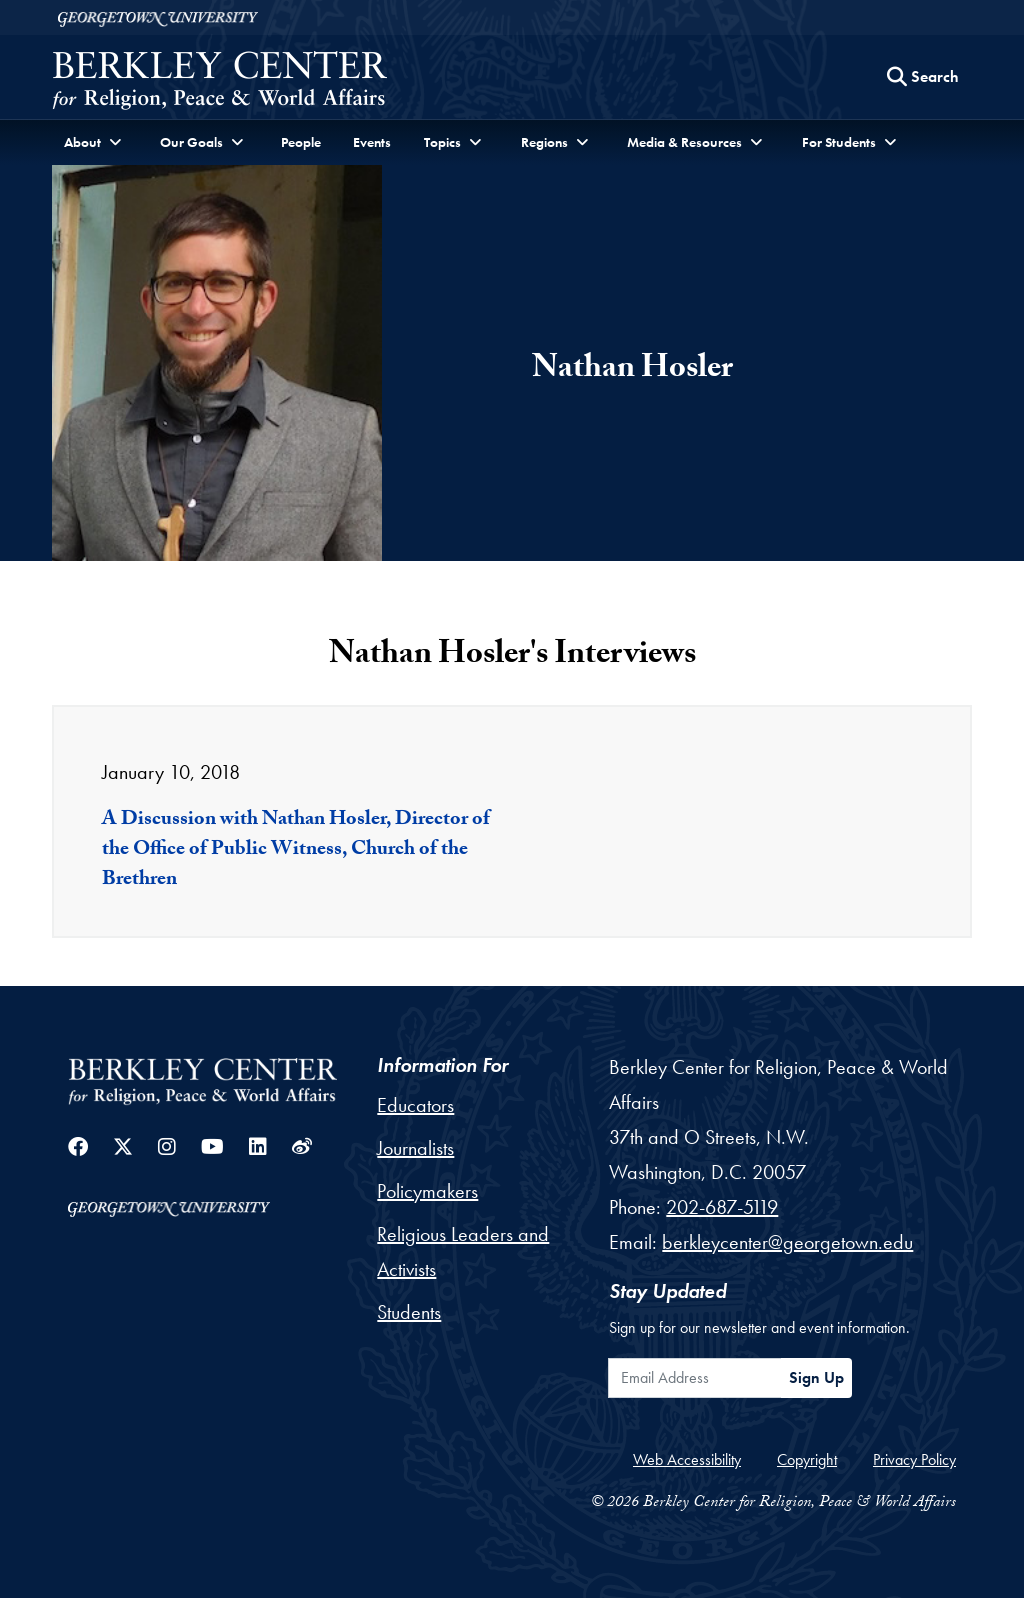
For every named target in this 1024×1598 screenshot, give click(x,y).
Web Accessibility (687, 1459)
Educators (415, 1105)
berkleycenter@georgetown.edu (787, 1242)
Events (372, 142)
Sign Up (816, 1377)
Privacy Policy (914, 1459)
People (301, 142)
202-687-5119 (722, 1207)
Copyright (807, 1459)
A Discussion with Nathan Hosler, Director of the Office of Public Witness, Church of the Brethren (296, 851)
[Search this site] (923, 77)
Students (409, 1312)
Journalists (415, 1148)
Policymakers (427, 1191)
